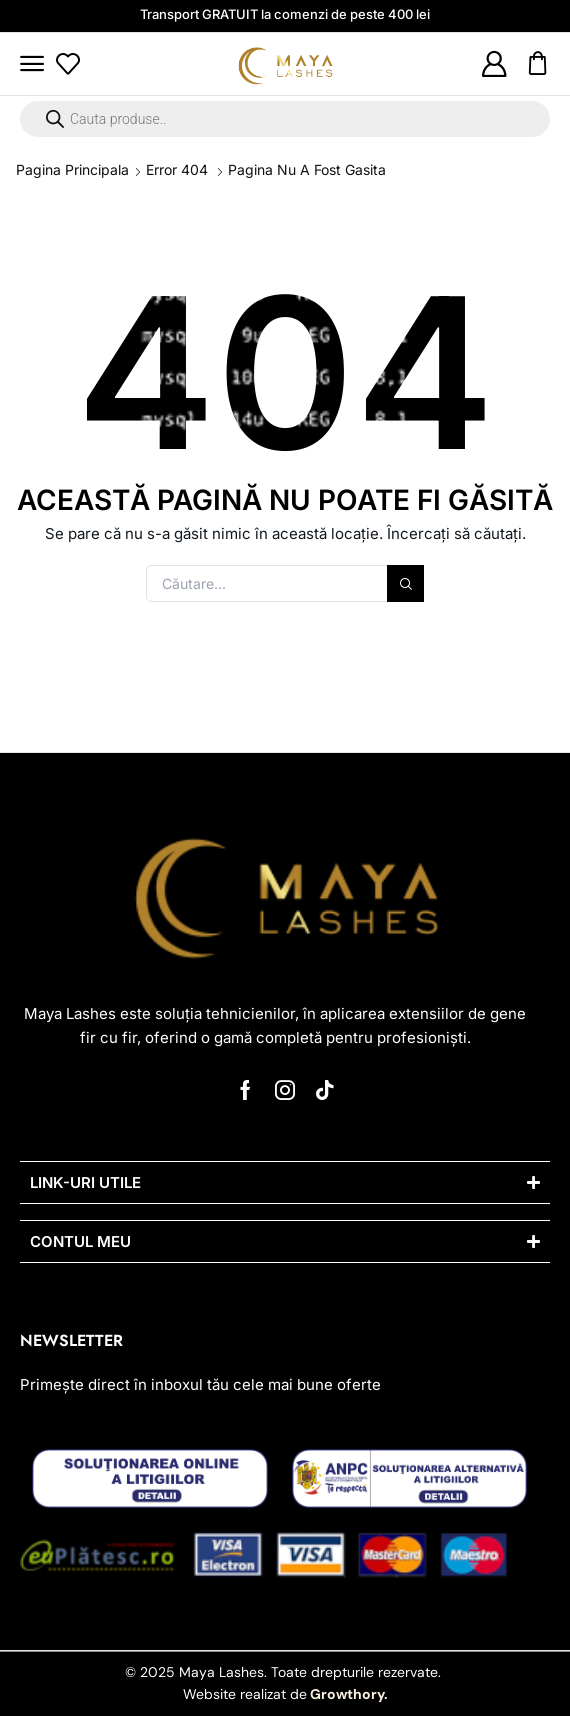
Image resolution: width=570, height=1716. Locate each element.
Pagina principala (72, 169)
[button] (32, 64)
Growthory (345, 1694)
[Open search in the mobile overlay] (285, 119)
